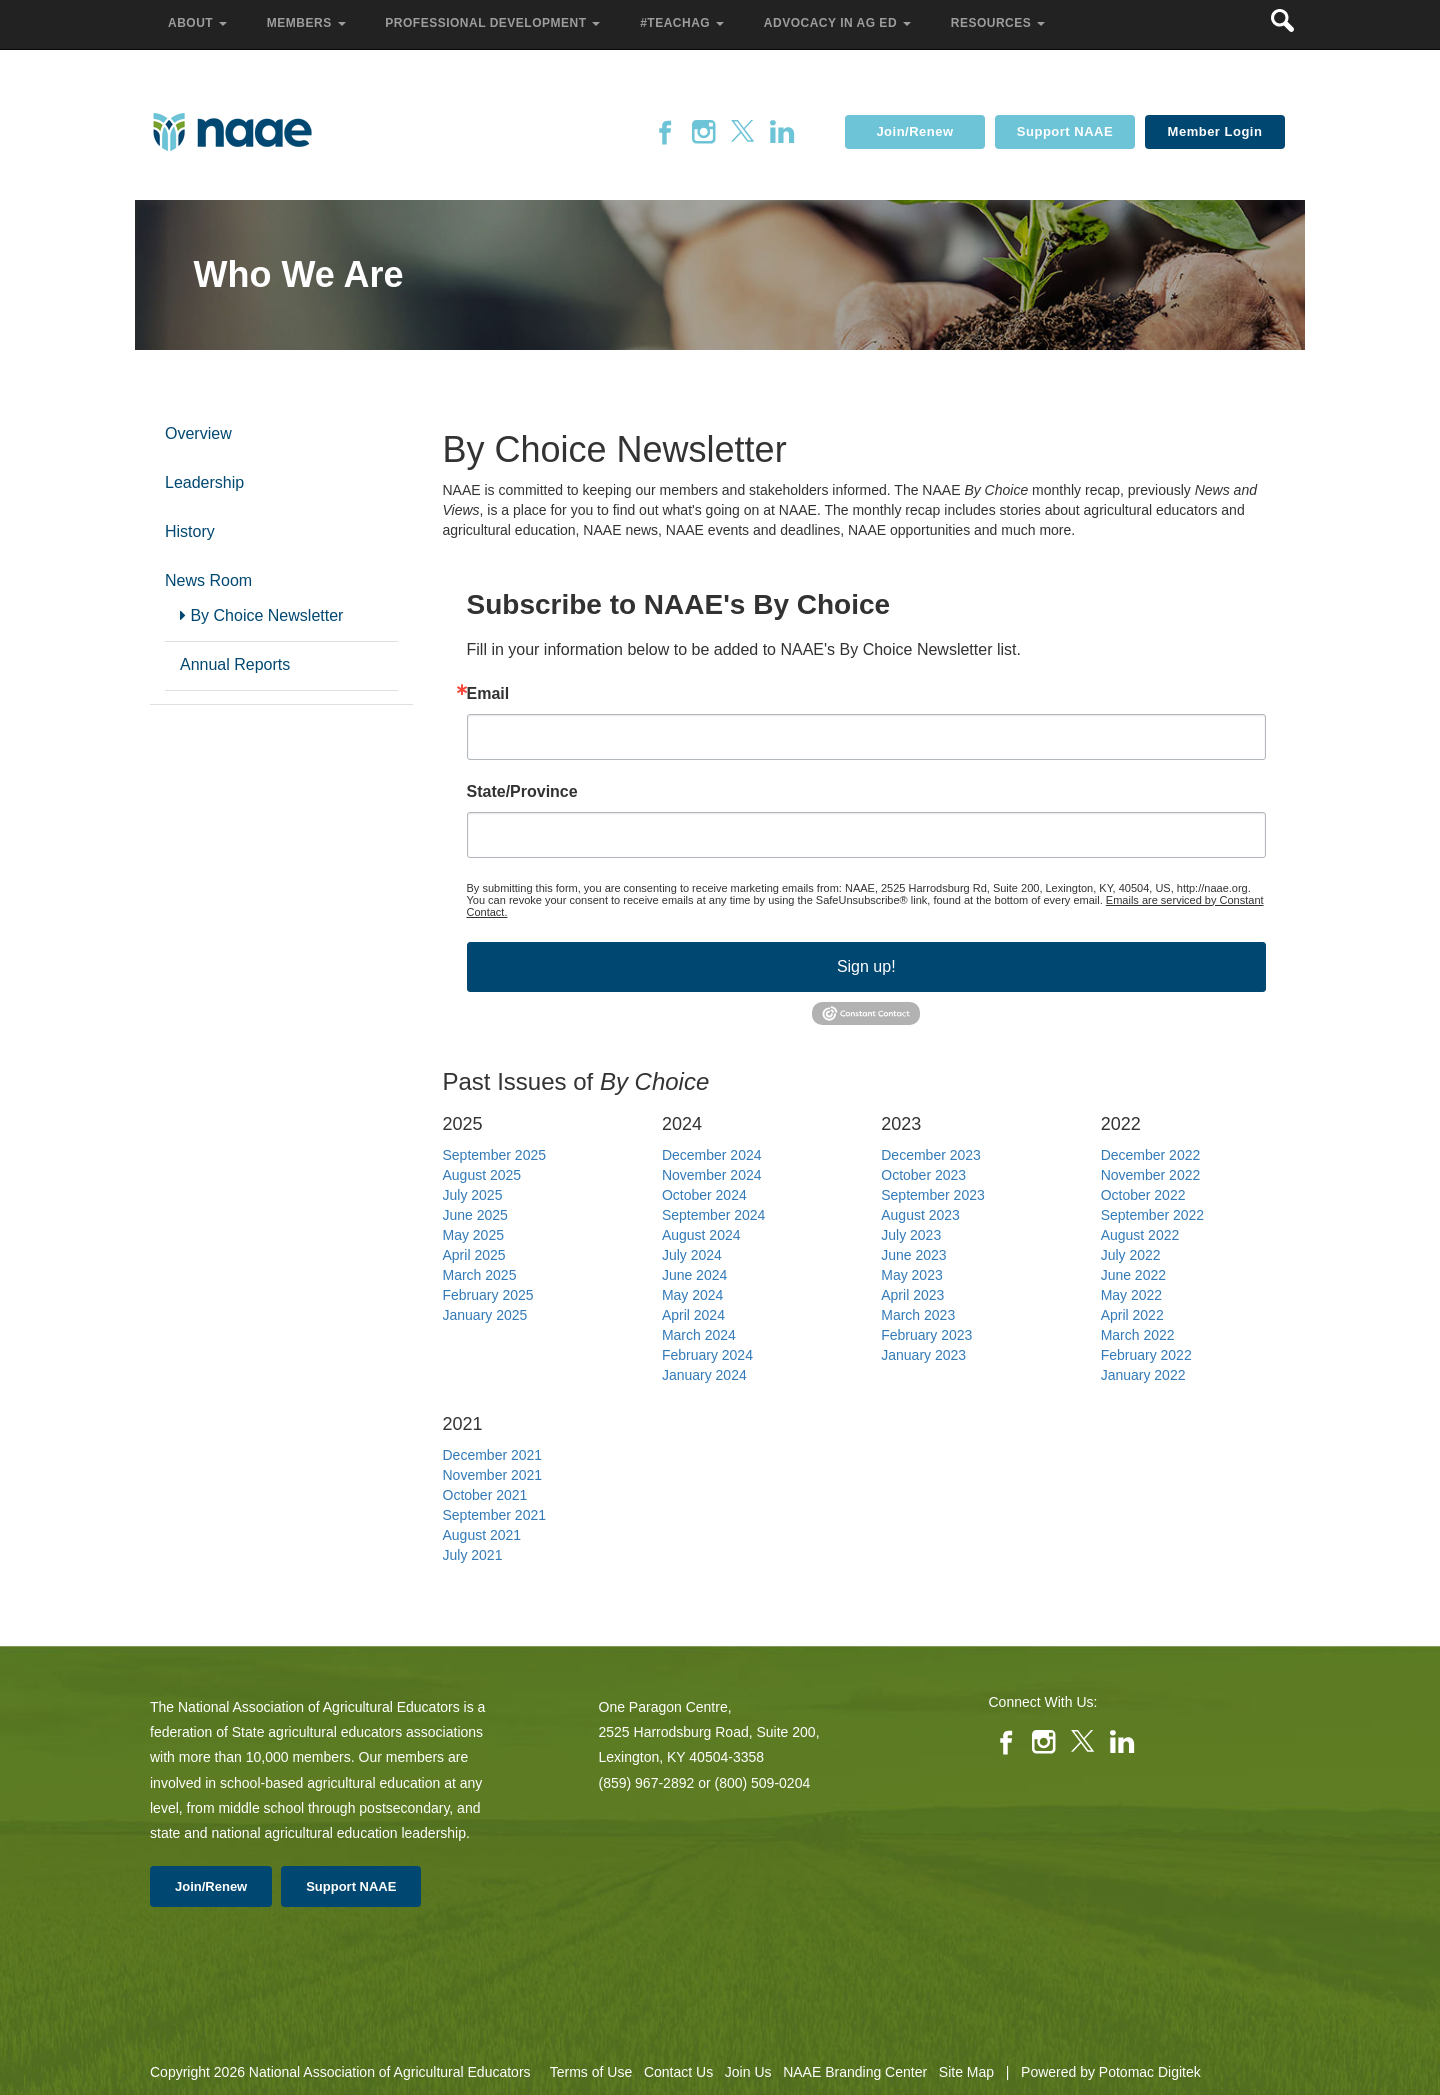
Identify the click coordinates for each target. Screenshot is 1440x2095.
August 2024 (701, 1235)
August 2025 (482, 1175)
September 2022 (1153, 1215)
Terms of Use (591, 2072)
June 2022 (1133, 1275)
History (190, 531)
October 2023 (923, 1175)
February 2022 (1146, 1355)
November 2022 (1151, 1175)
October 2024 (704, 1195)
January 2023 (923, 1355)
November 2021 (493, 1475)
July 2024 (692, 1255)
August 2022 (1140, 1235)
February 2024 (707, 1355)
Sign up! (866, 966)
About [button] (199, 23)
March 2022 (1138, 1335)
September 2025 (495, 1155)
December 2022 (1151, 1155)
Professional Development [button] (494, 23)
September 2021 (495, 1515)
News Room (208, 580)
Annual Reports (235, 664)
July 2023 (911, 1235)
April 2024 (693, 1315)
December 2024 (712, 1155)
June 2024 (694, 1275)
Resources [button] (1000, 23)
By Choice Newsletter (261, 615)
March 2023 (918, 1315)
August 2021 (482, 1535)
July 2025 (473, 1195)
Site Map (966, 2072)
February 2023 (926, 1335)
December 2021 (493, 1455)
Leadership (204, 482)
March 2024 (699, 1335)
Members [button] (308, 23)
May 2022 (1131, 1295)
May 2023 (911, 1275)
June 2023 (913, 1255)
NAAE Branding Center (855, 2072)
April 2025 (474, 1255)
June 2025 (475, 1215)
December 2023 (931, 1155)
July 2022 (1131, 1255)
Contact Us (678, 2072)
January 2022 (1143, 1375)
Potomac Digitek (1150, 2072)
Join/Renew (914, 131)
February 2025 (488, 1295)
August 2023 (920, 1215)
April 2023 (912, 1295)
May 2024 (692, 1295)
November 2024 (712, 1175)
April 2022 (1132, 1315)
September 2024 (714, 1215)
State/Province (522, 792)
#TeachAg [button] (684, 23)
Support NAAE (1065, 131)
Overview (198, 433)
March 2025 (480, 1275)
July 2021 (473, 1555)
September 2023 (933, 1195)
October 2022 (1143, 1195)
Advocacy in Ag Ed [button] (839, 23)
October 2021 (485, 1495)
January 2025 (485, 1315)
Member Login (1215, 131)
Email (488, 694)
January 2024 (704, 1375)
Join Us (748, 2072)
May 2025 (473, 1235)
